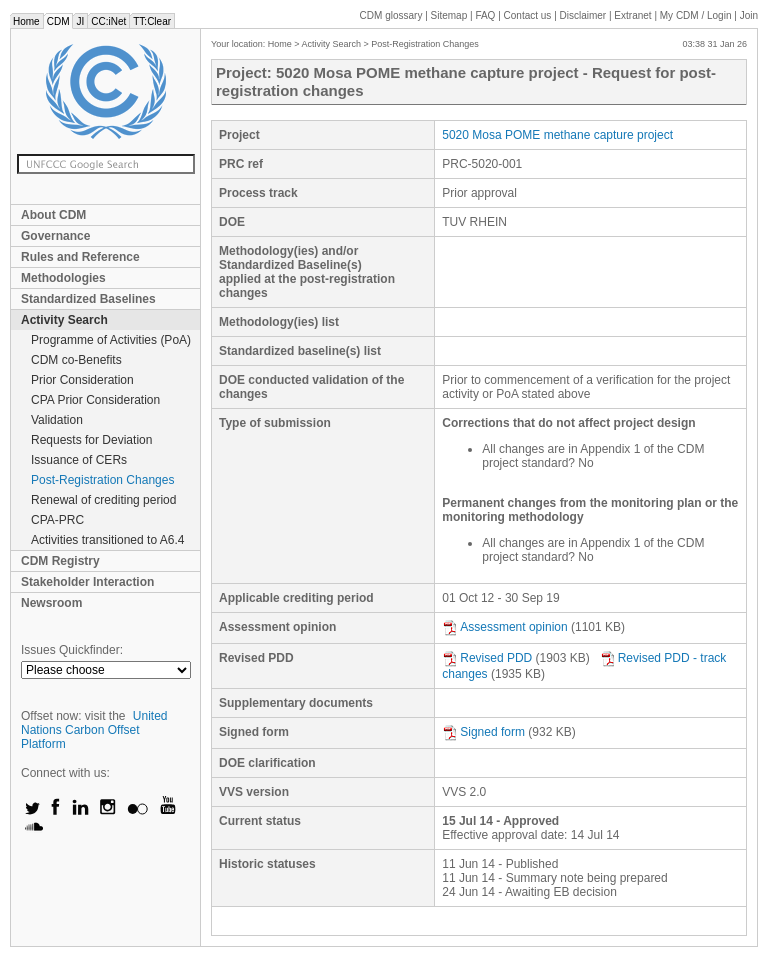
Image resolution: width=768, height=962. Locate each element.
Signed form (483, 732)
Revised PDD (487, 658)
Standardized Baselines (88, 299)
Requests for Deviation (91, 440)
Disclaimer (583, 15)
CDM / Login (697, 15)
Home (26, 21)
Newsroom (51, 603)
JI (80, 21)
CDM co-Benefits (76, 360)
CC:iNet (108, 21)
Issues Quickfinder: (72, 650)
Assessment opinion (504, 627)
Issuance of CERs (79, 460)
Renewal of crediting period (103, 500)
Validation (57, 420)
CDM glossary (391, 15)
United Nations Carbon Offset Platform (94, 730)
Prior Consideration (82, 380)
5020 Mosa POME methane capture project (557, 135)
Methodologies (63, 278)
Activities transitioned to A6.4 (107, 540)
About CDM (53, 215)
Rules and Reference (80, 257)
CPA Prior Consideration (95, 400)
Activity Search (64, 320)
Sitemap (449, 15)
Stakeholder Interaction (87, 582)
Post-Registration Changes (102, 480)
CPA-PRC (57, 520)
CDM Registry (60, 561)
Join (749, 15)
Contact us (528, 15)
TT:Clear (152, 21)
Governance (55, 236)
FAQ (485, 15)
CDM (58, 21)
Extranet (632, 15)
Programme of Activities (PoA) (111, 340)
